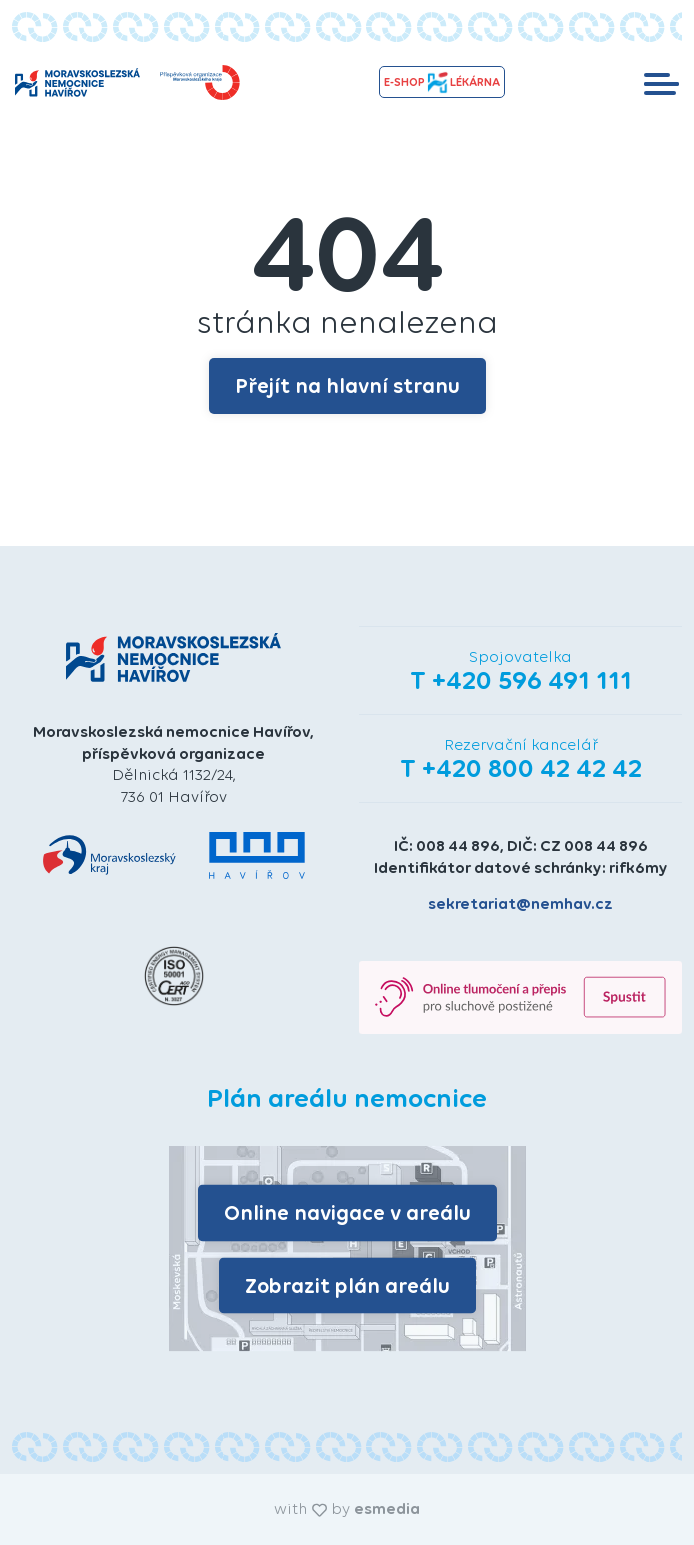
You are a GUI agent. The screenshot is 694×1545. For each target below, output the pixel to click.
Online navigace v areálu (347, 1212)
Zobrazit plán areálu (347, 1284)
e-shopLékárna (442, 82)
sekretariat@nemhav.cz (520, 903)
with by (347, 1508)
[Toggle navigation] (661, 82)
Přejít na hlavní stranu (347, 385)
